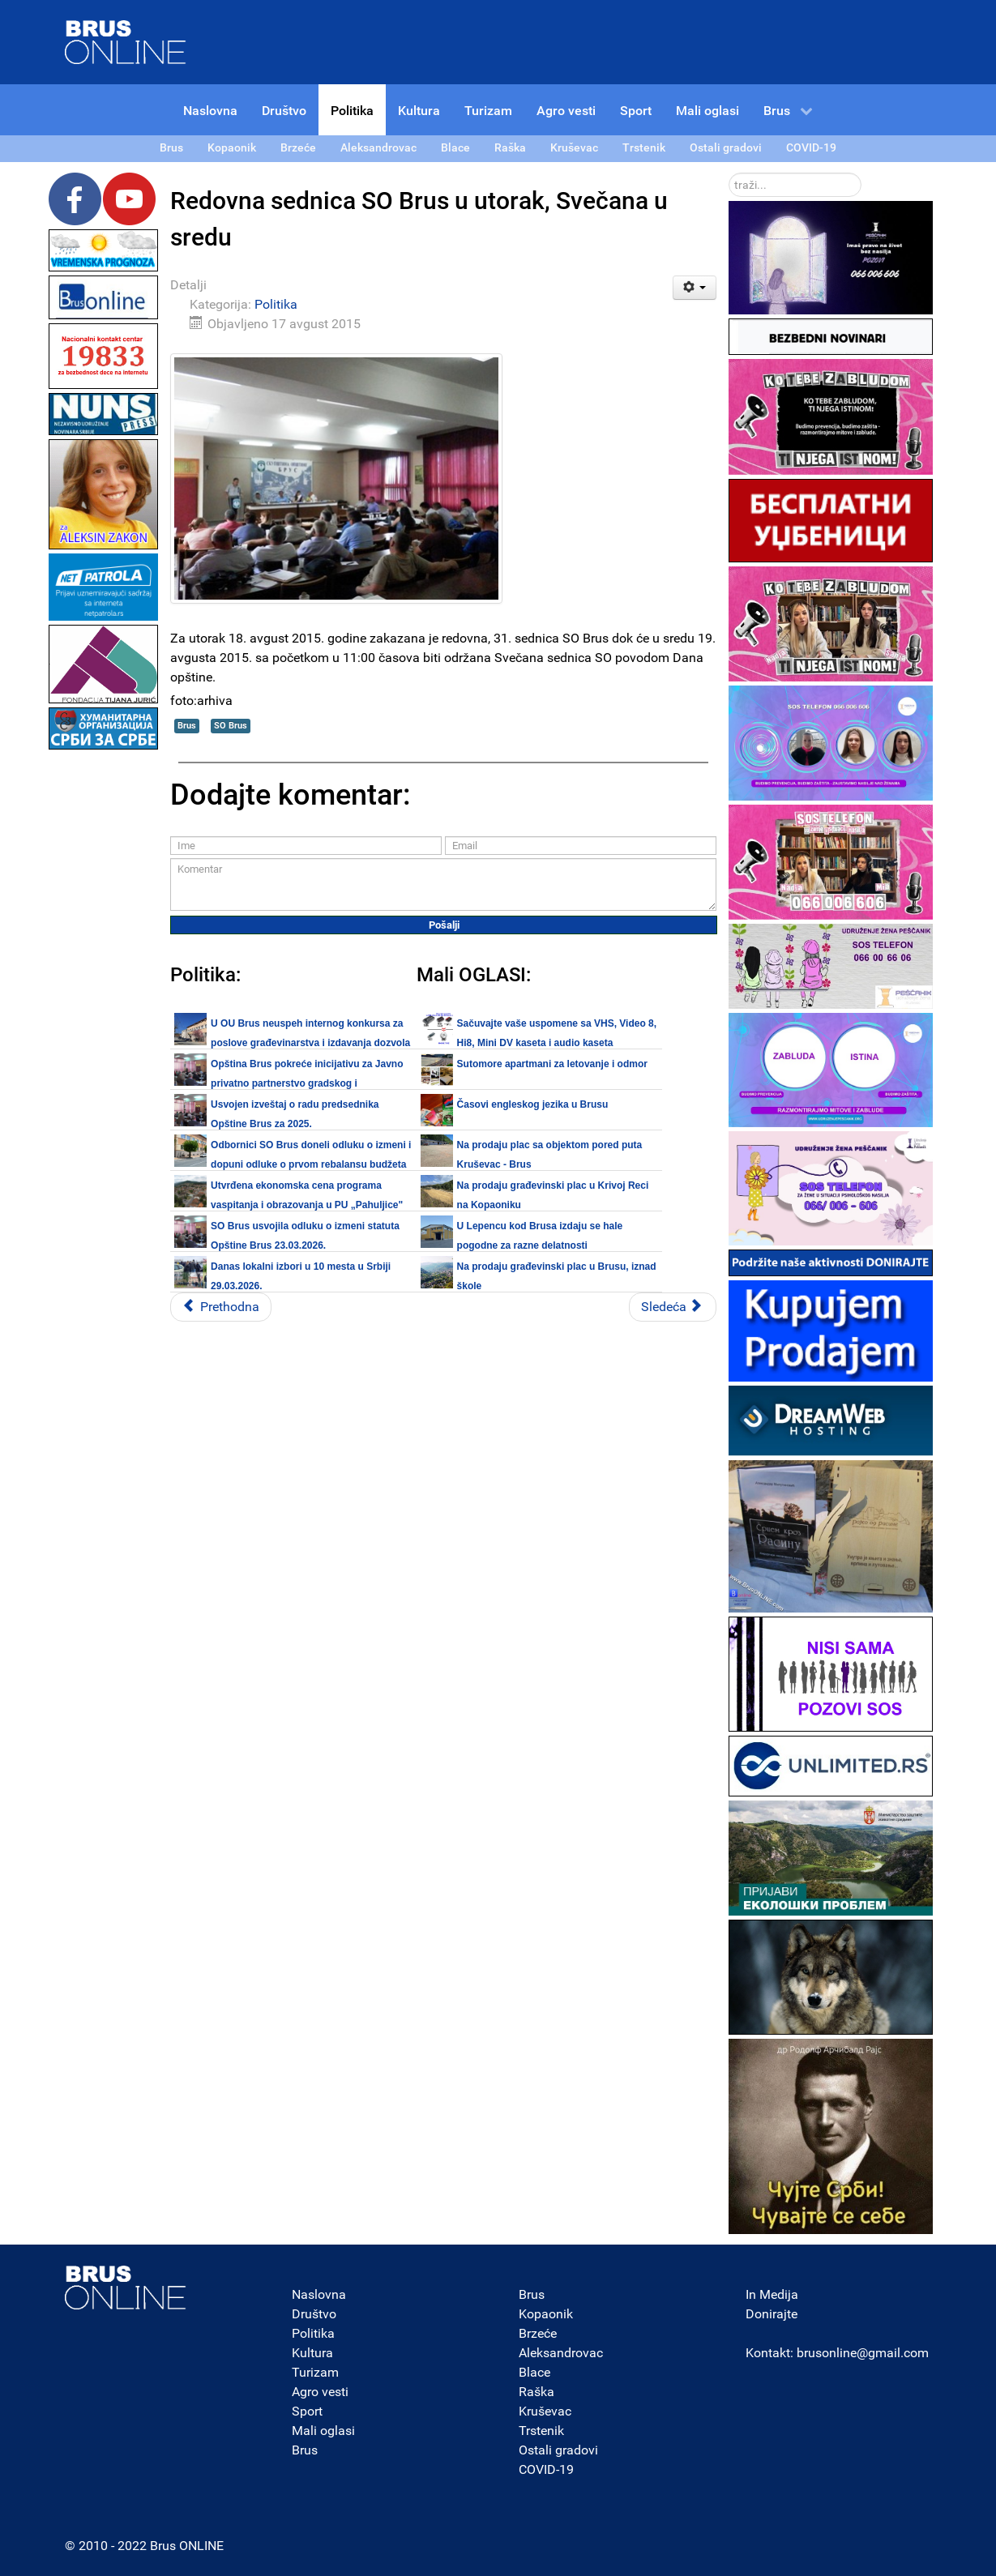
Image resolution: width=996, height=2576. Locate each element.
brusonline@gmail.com (863, 2352)
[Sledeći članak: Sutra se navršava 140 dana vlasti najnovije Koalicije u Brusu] (672, 1307)
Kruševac (545, 2411)
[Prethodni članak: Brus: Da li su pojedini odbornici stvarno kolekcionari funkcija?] (220, 1307)
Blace (534, 2372)
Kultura (312, 2352)
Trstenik (541, 2430)
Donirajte (771, 2314)
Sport (307, 2411)
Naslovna (319, 2294)
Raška (536, 2391)
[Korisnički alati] (695, 288)
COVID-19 (546, 2469)
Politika (275, 304)
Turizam (315, 2372)
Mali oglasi (323, 2430)
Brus (186, 725)
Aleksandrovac (561, 2352)
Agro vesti (320, 2391)
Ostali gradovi (558, 2450)
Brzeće (538, 2333)
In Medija (772, 2294)
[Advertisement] (104, 997)
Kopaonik (546, 2314)
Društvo (314, 2314)
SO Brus (230, 725)
